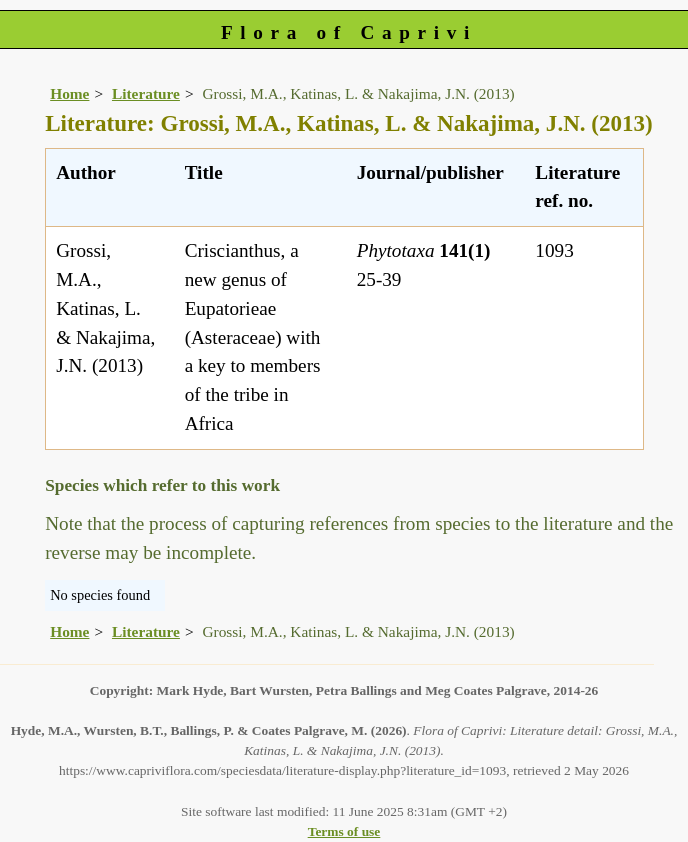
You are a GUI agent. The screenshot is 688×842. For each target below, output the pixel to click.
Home (69, 93)
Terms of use (344, 831)
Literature (146, 93)
